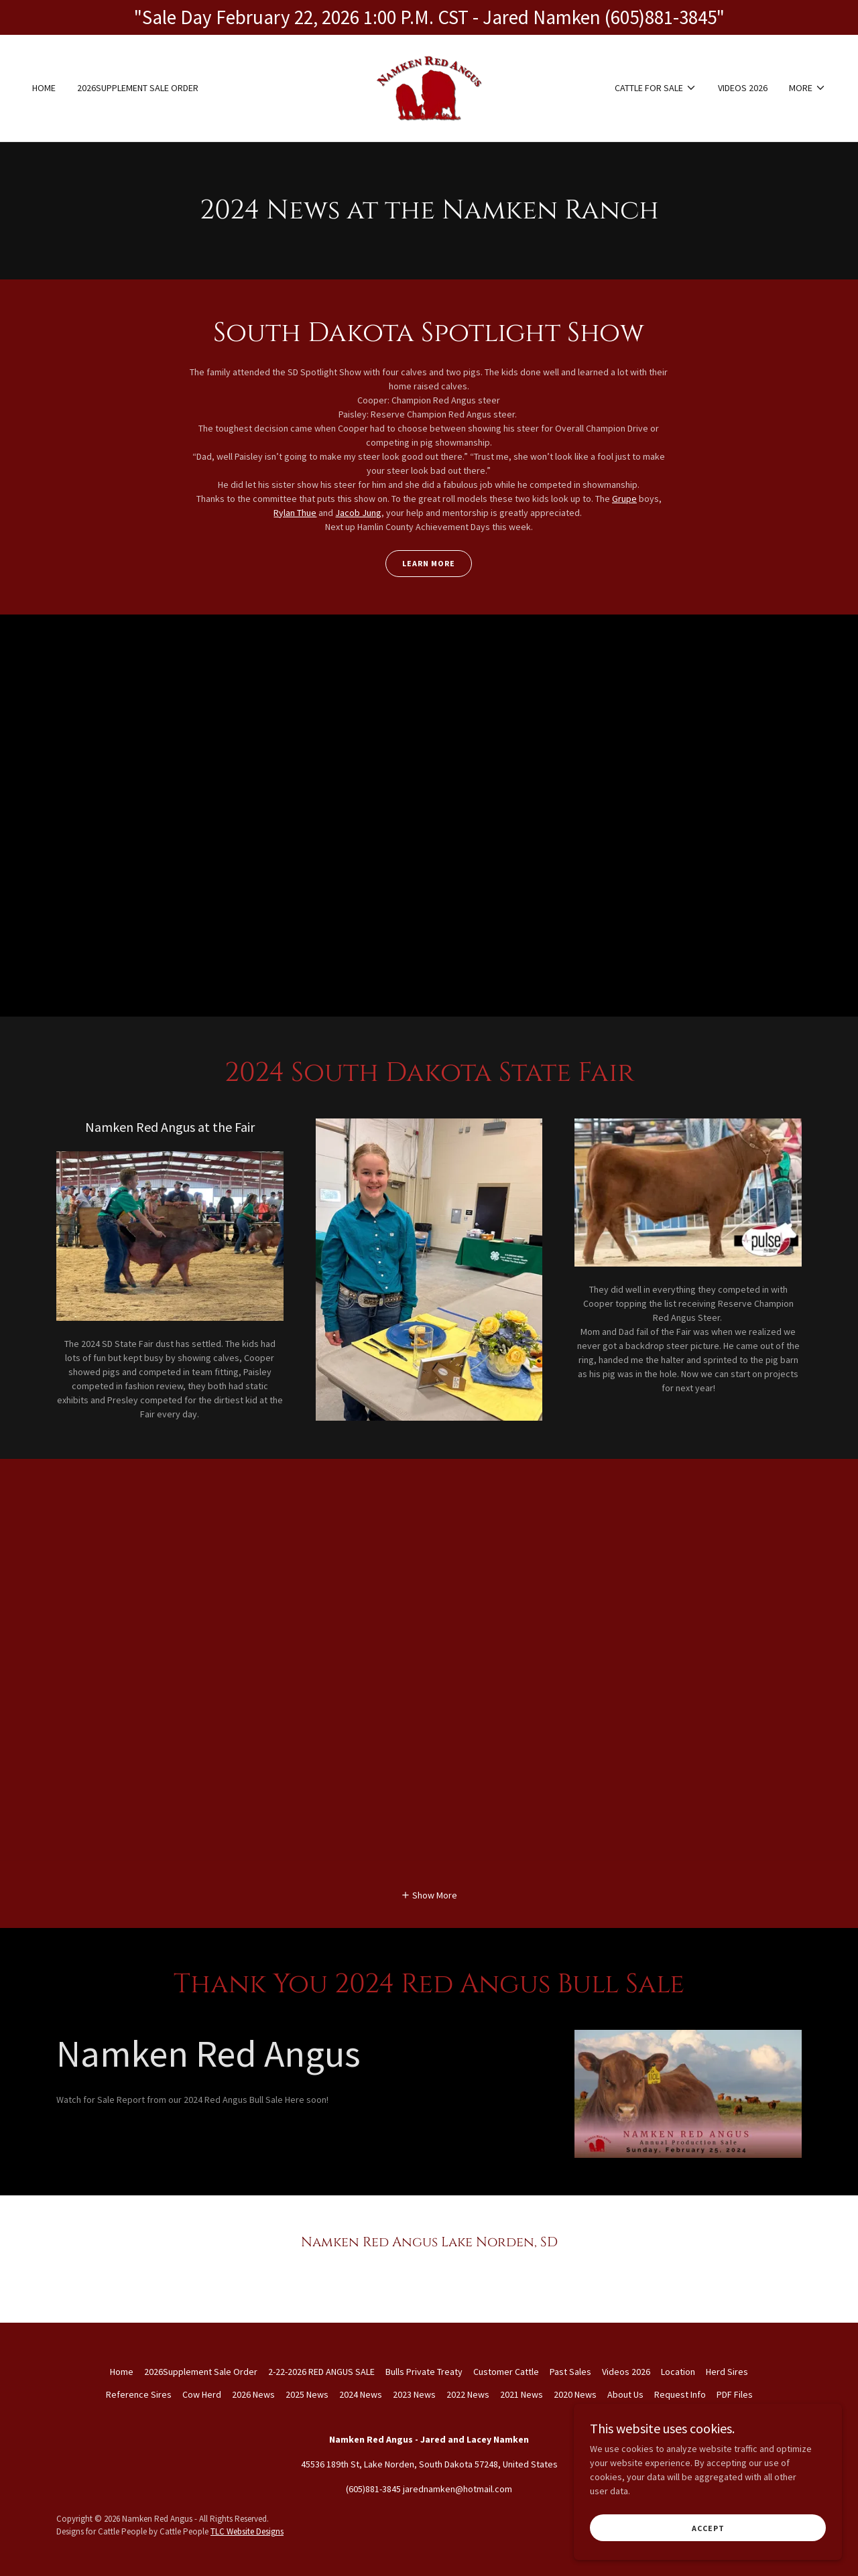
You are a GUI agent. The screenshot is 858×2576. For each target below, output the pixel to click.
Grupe (624, 499)
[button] (655, 88)
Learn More (428, 563)
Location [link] (678, 2372)
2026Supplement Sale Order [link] (137, 88)
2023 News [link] (414, 2394)
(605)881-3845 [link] (373, 2489)
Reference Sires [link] (139, 2394)
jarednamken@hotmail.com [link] (457, 2489)
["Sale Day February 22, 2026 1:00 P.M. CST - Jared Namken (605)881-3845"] (429, 17)
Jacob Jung (358, 513)
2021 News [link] (521, 2394)
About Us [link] (625, 2394)
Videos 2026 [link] (743, 88)
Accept (708, 2528)
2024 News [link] (360, 2394)
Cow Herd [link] (201, 2394)
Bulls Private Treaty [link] (424, 2372)
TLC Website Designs (247, 2531)
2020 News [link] (575, 2394)
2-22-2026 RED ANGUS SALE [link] (321, 2372)
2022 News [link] (467, 2394)
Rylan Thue (294, 513)
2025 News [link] (307, 2394)
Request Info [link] (680, 2394)
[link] (429, 86)
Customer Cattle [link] (506, 2372)
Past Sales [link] (570, 2372)
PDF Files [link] (735, 2394)
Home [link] (44, 88)
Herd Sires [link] (727, 2372)
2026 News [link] (253, 2394)
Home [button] (121, 2372)
